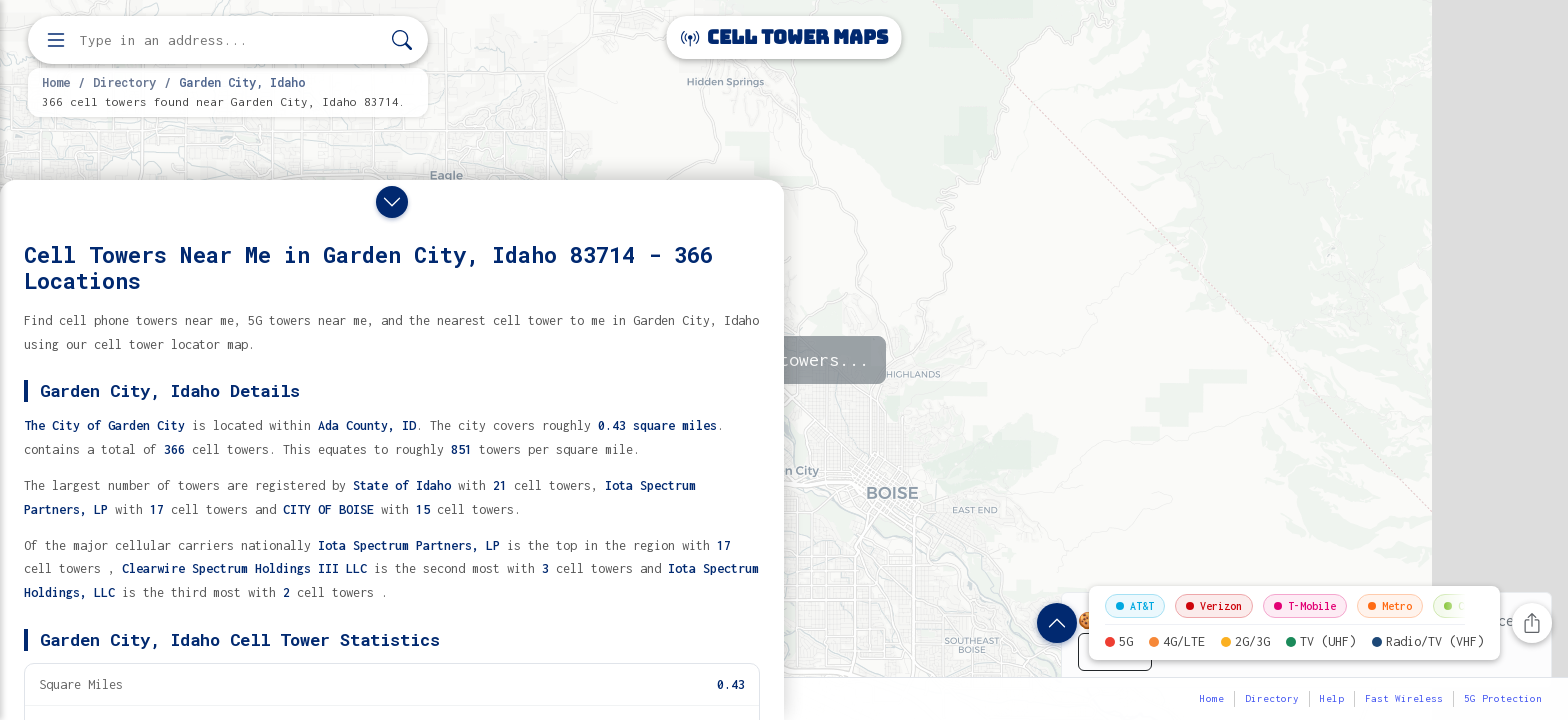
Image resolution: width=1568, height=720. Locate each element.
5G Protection (1503, 698)
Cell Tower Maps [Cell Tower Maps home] (784, 37)
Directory (124, 82)
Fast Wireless (1404, 698)
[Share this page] (1532, 623)
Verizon (1214, 606)
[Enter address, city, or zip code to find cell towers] (230, 40)
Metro (1390, 606)
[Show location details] (1057, 623)
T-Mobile (1305, 606)
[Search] (402, 40)
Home (56, 82)
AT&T (1135, 606)
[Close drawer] (392, 202)
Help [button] (1332, 698)
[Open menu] (56, 40)
